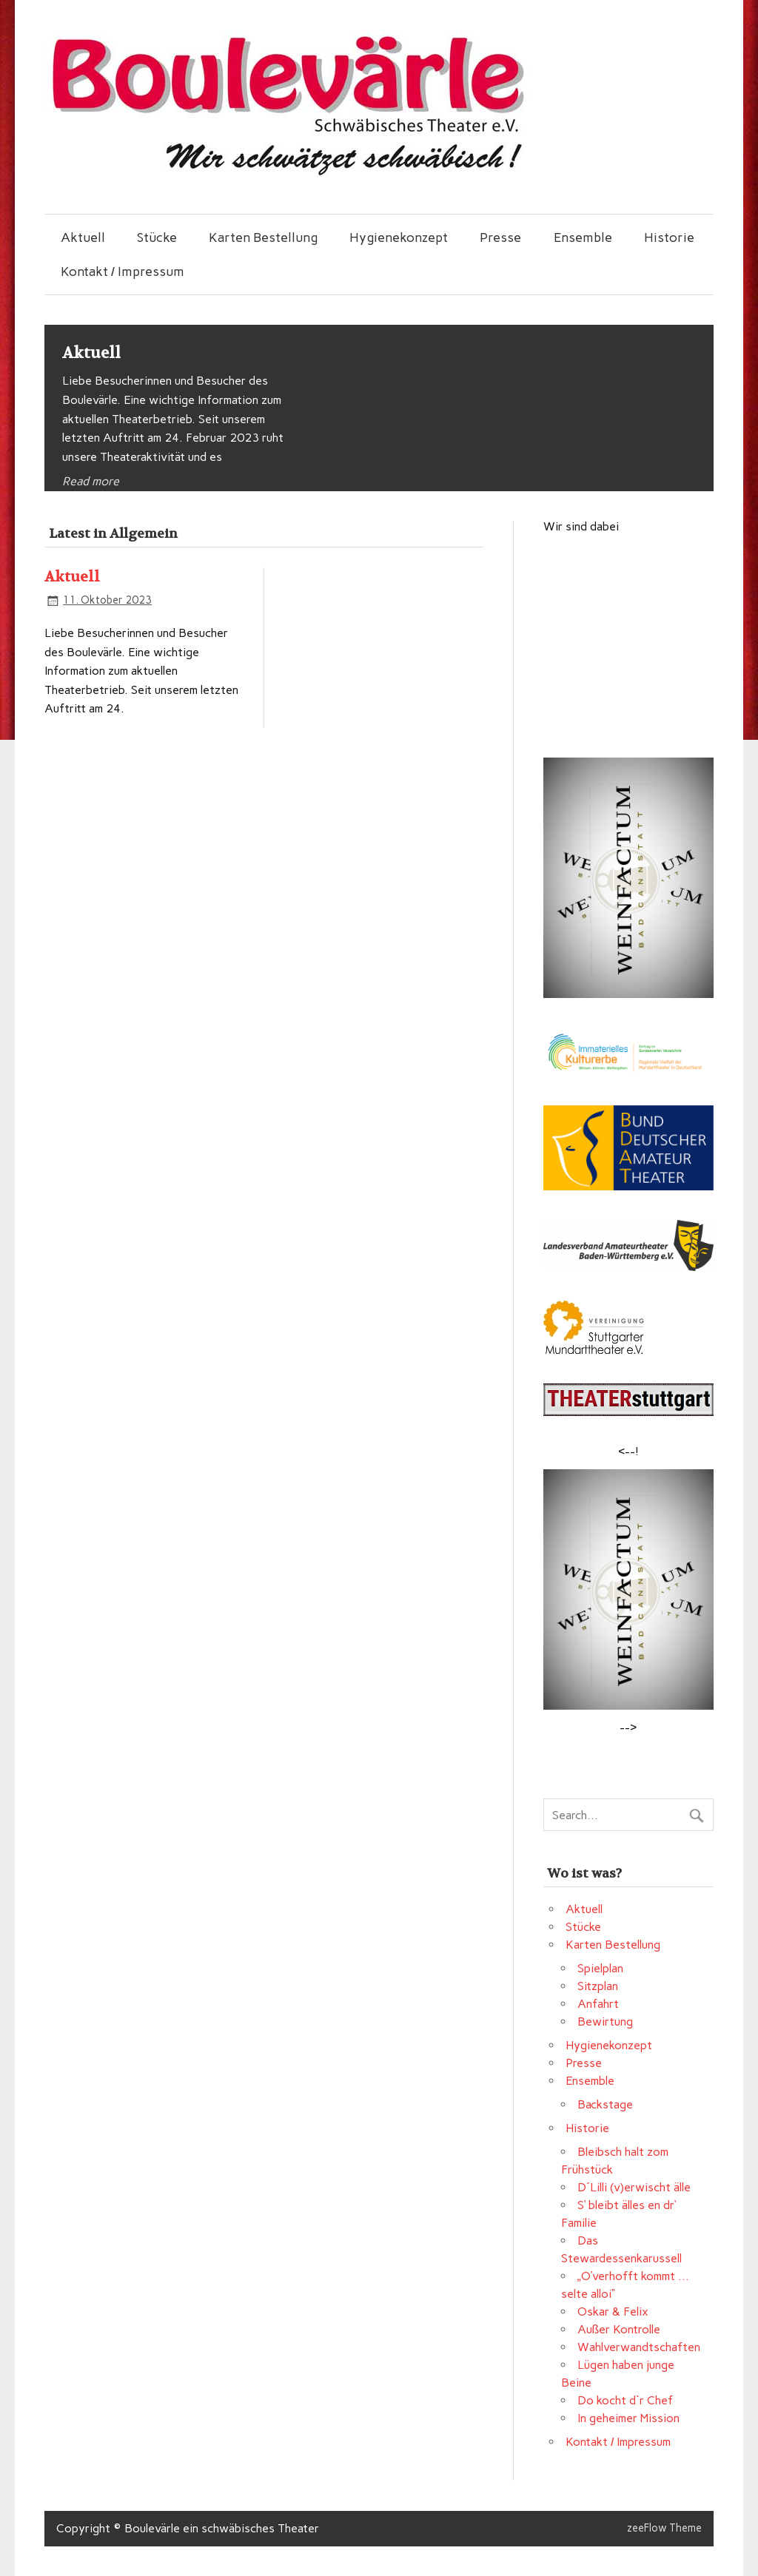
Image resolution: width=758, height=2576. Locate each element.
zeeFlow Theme (664, 2528)
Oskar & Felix (612, 2311)
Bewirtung (605, 2021)
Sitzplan (597, 1986)
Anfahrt (598, 2004)
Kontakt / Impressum (122, 271)
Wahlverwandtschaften (638, 2347)
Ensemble (583, 237)
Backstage (605, 2104)
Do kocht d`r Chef (625, 2400)
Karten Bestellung (263, 237)
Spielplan (600, 1968)
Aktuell (83, 237)
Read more (90, 481)
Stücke (157, 237)
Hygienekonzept (398, 237)
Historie (669, 237)
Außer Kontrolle (619, 2329)
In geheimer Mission (628, 2418)
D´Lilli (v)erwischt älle (634, 2187)
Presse (500, 237)
